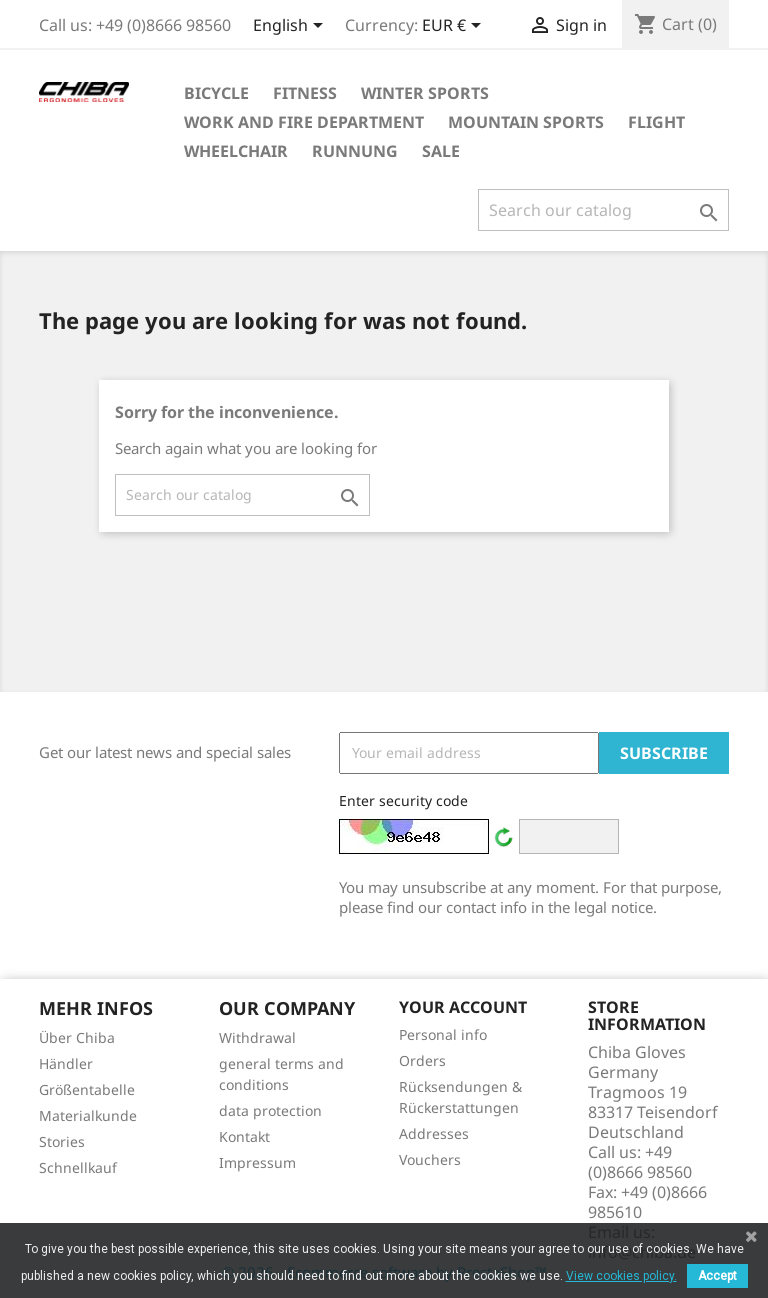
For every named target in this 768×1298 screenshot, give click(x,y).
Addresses (434, 1133)
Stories (62, 1141)
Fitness (305, 93)
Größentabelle (87, 1089)
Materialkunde (88, 1115)
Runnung (355, 151)
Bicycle (216, 93)
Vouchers (430, 1159)
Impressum (257, 1162)
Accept (717, 1276)
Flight (656, 122)
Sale (441, 151)
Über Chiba (77, 1037)
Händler (66, 1063)
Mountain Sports (526, 122)
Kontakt (244, 1136)
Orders (422, 1060)
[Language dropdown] (291, 27)
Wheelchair (236, 151)
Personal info (443, 1034)
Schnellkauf (78, 1167)
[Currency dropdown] (455, 27)
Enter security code (403, 800)
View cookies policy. (621, 1276)
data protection (270, 1110)
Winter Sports (425, 93)
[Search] (603, 210)
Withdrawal (257, 1037)
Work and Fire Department (304, 122)
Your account (463, 1007)
